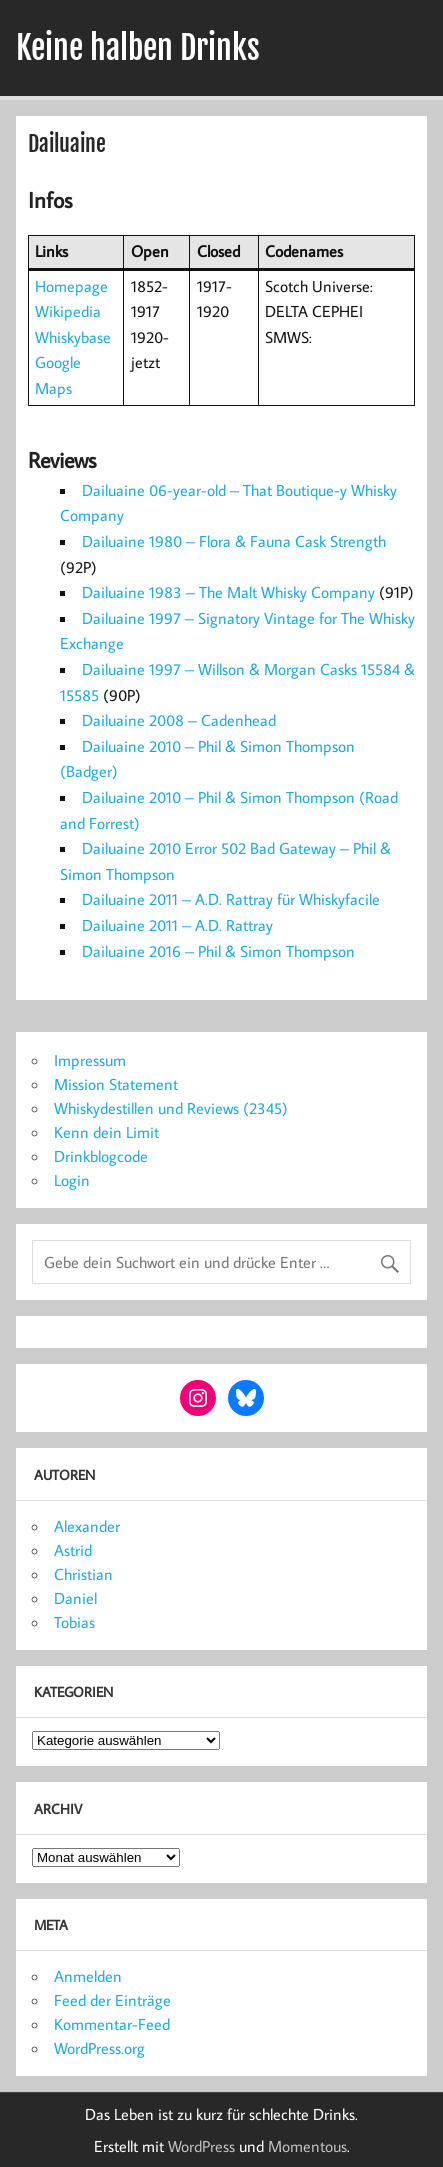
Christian (83, 1574)
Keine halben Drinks (138, 48)
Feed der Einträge (112, 2000)
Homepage (71, 286)
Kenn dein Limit (106, 1132)
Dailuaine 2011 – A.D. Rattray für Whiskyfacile (231, 899)
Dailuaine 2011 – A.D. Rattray (177, 925)
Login (72, 1180)
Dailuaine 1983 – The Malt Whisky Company (228, 592)
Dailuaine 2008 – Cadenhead (179, 720)
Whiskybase (73, 337)
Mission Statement (116, 1084)
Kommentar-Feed (112, 2024)
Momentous (307, 2146)
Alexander (87, 1526)
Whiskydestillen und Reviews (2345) (171, 1108)
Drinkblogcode (101, 1156)
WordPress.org (99, 2048)
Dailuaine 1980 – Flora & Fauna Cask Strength (234, 541)
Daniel (75, 1598)
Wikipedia (68, 311)
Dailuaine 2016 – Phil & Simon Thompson (218, 951)
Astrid (73, 1550)
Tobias (74, 1622)
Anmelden (88, 1976)
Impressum (90, 1060)
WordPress (201, 2146)
